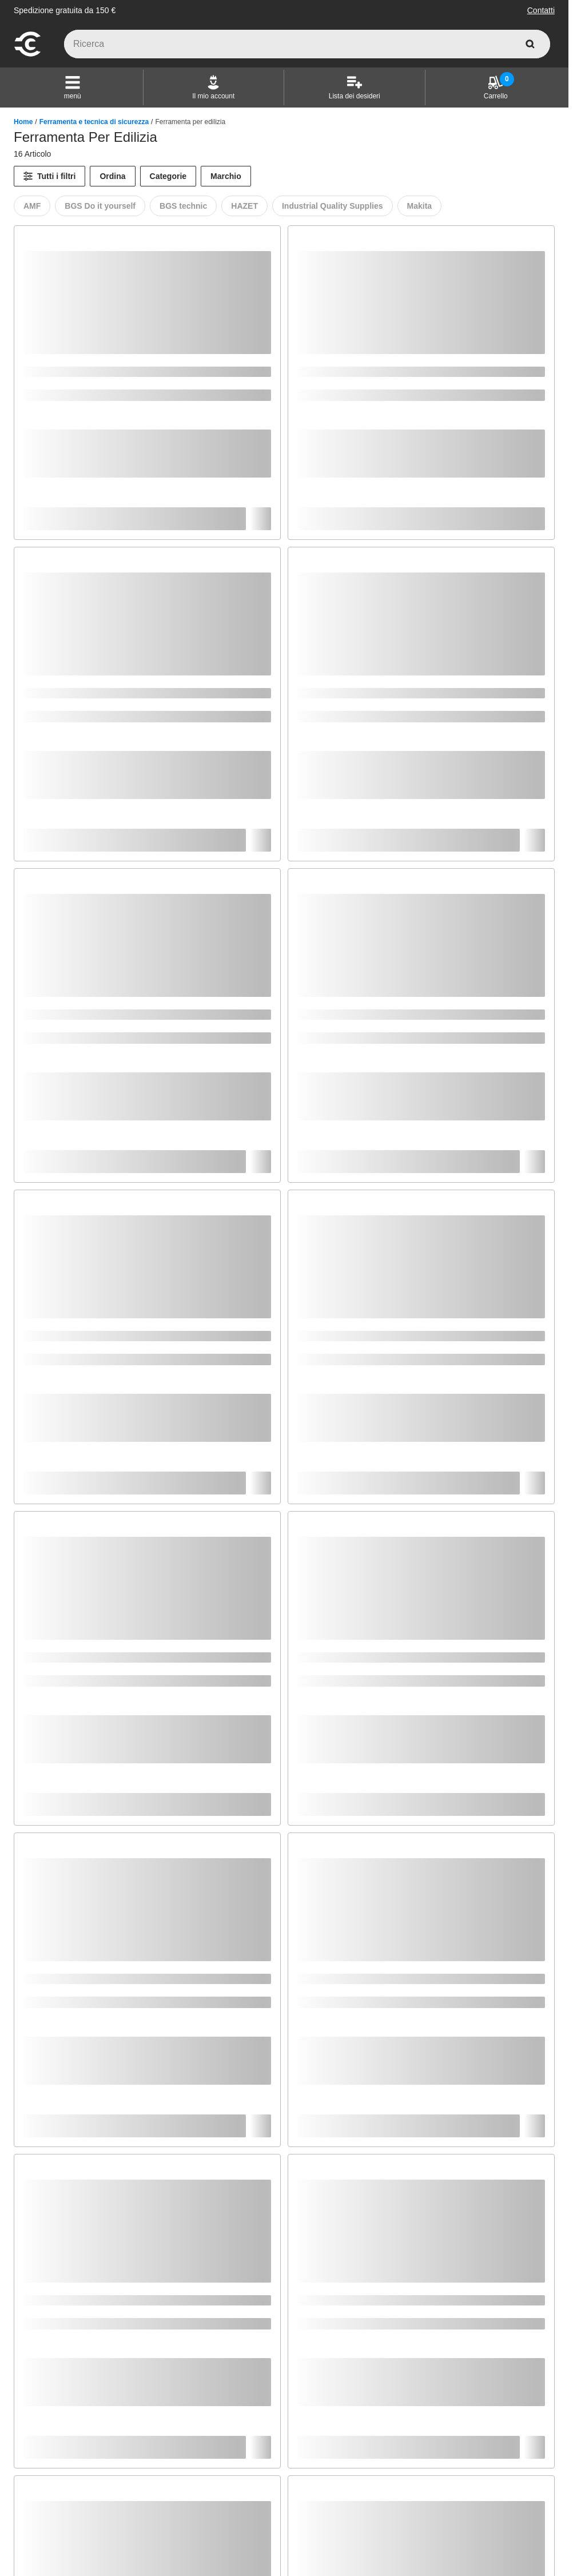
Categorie (168, 176)
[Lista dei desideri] (354, 87)
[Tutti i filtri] (49, 176)
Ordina (112, 176)
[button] (72, 87)
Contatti (541, 10)
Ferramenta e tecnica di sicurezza (94, 122)
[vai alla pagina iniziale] (27, 54)
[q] (307, 44)
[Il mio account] (213, 87)
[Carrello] (496, 87)
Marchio (225, 176)
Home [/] (23, 122)
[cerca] (530, 44)
